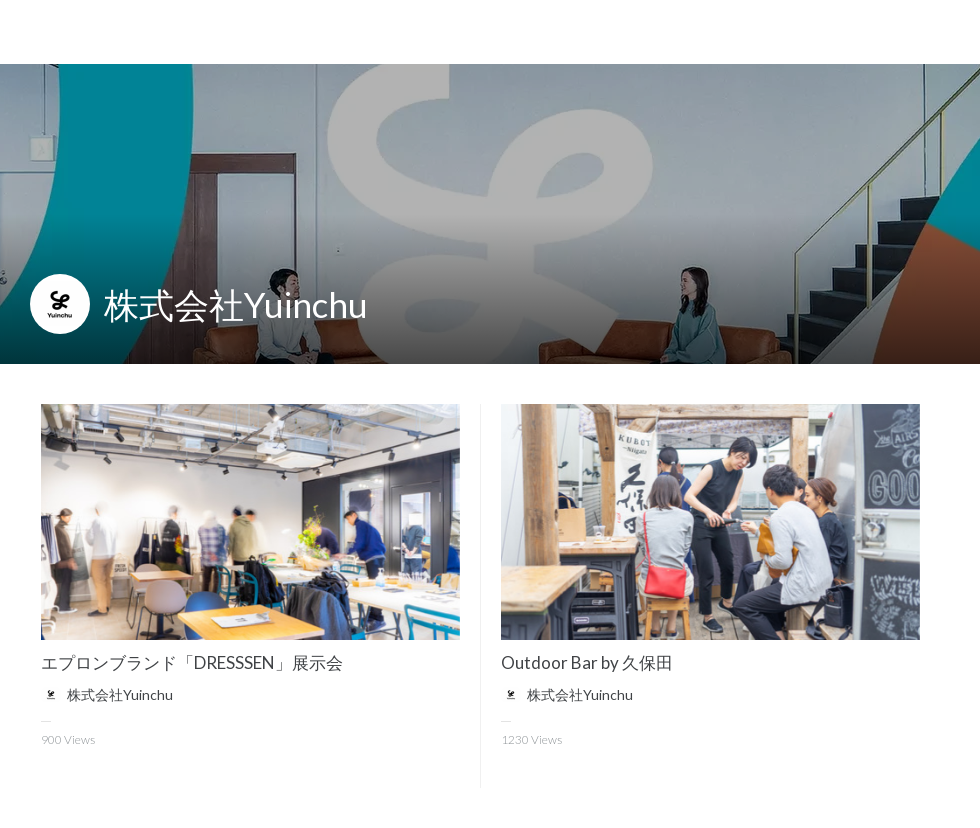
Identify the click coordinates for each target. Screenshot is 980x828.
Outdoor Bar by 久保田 (587, 662)
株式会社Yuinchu (236, 304)
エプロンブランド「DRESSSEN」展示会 (192, 662)
